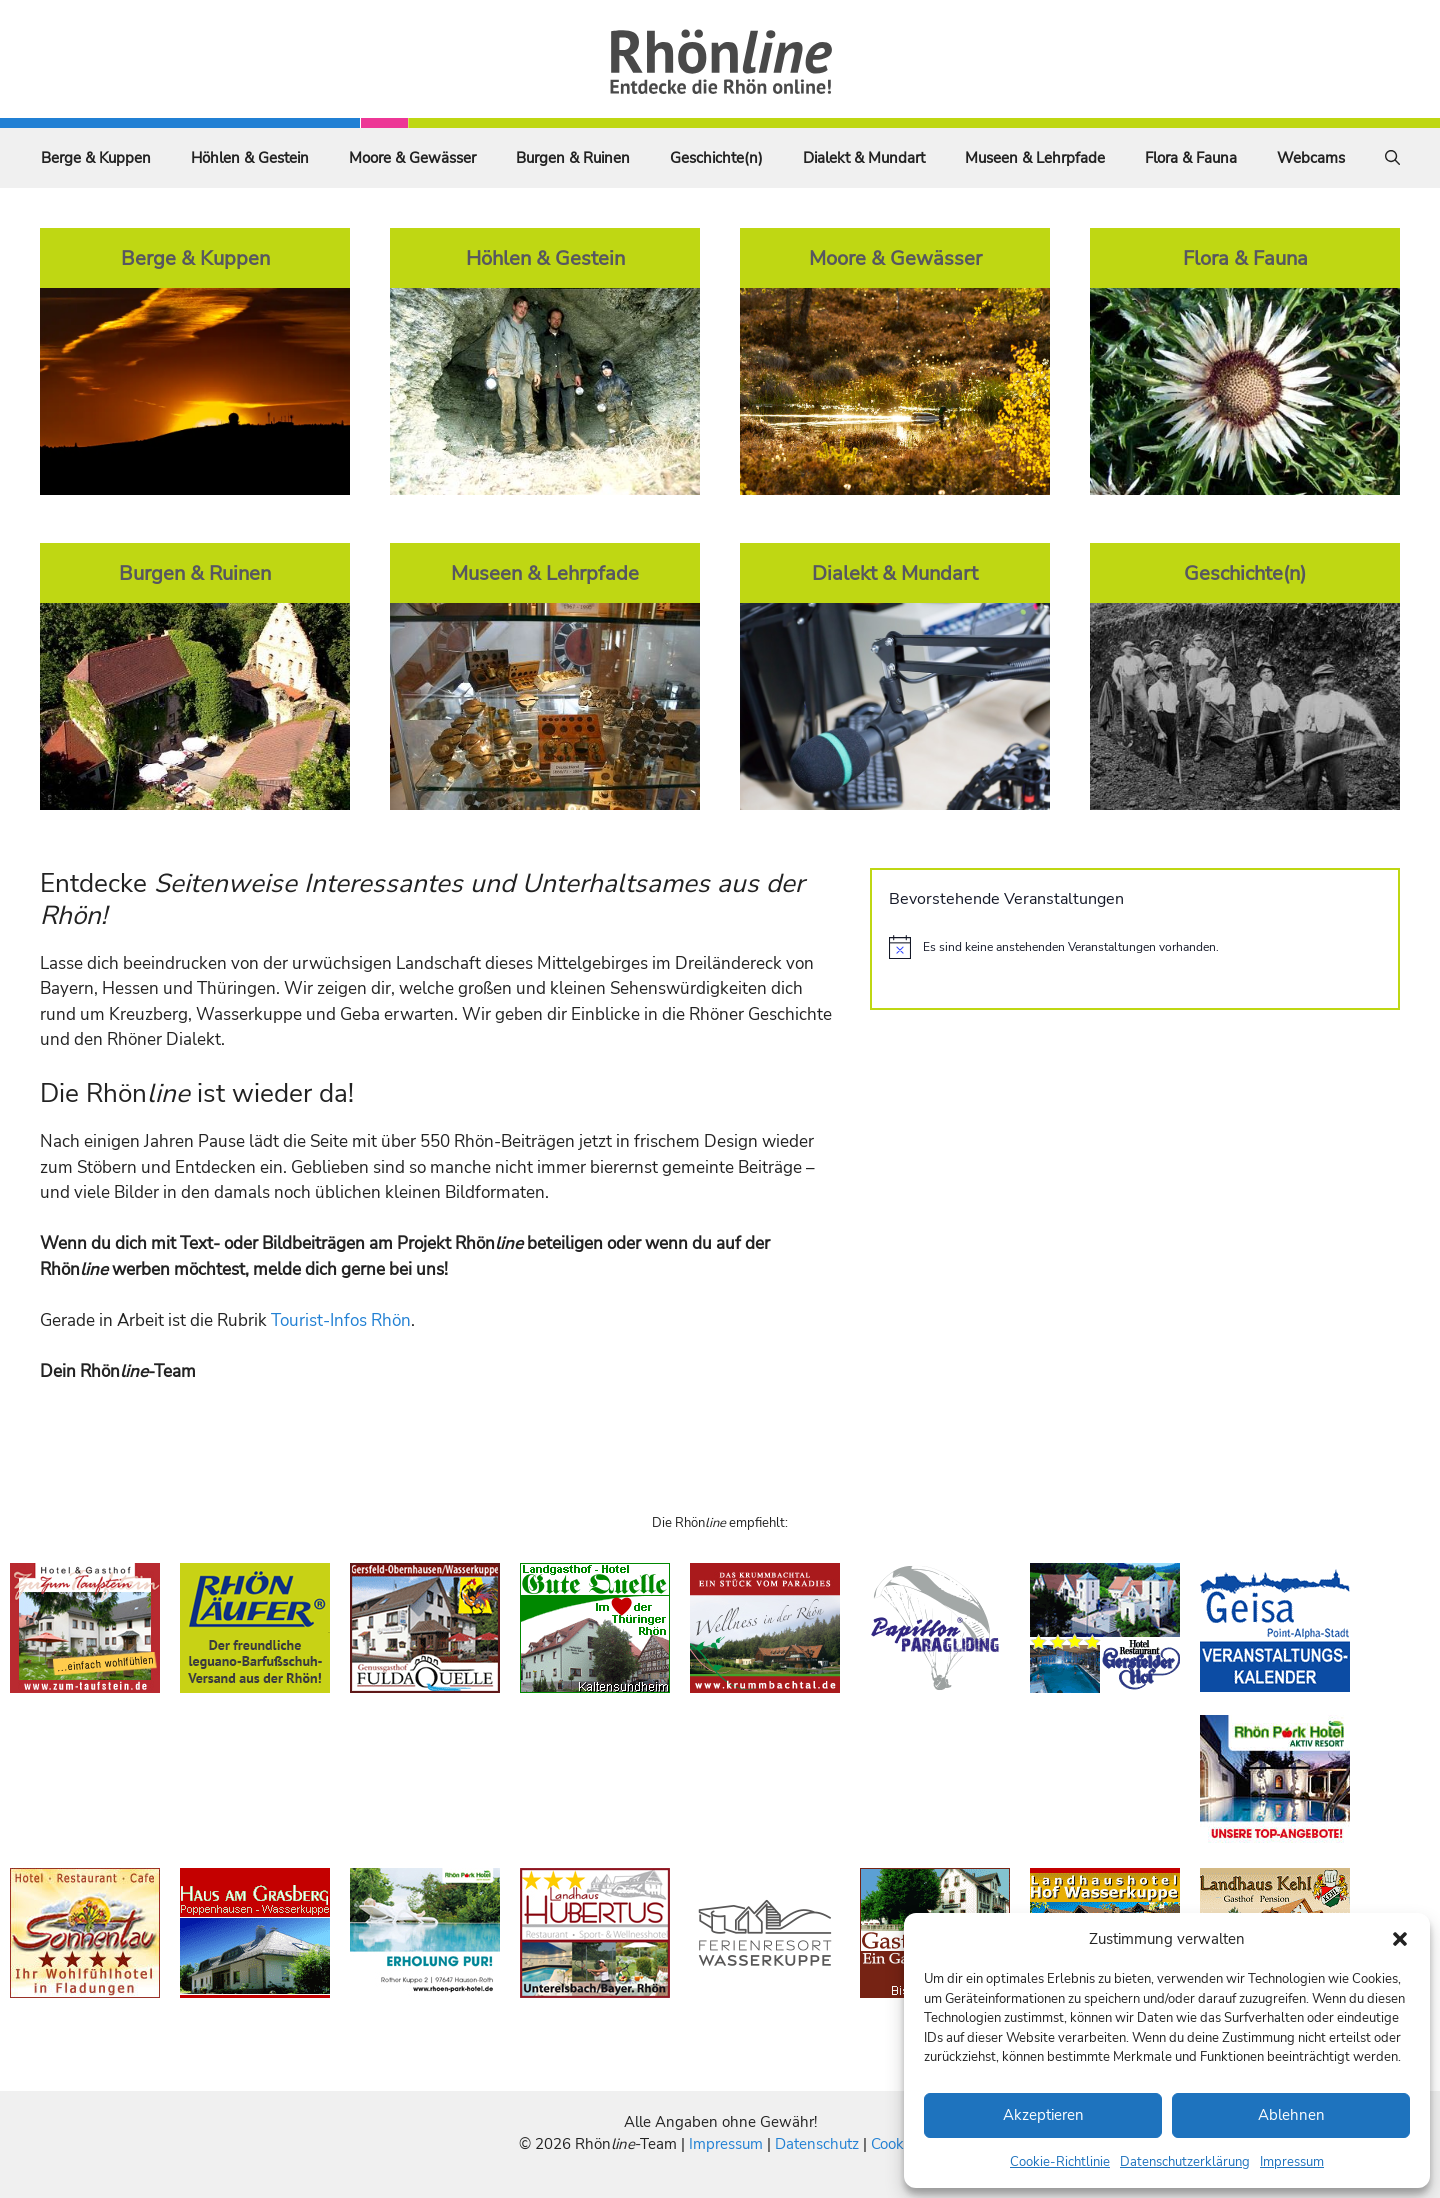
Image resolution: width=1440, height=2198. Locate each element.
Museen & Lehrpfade (1035, 158)
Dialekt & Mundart (864, 158)
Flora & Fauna (1191, 158)
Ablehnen (1291, 2115)
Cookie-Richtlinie (1060, 2162)
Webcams (1311, 158)
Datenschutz (817, 2144)
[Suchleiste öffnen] (1392, 158)
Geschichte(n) (716, 158)
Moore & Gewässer (412, 158)
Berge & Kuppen (96, 158)
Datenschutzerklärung (1185, 2162)
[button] (1400, 1939)
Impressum (1292, 2162)
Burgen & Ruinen (573, 158)
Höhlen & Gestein (250, 158)
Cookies (896, 2144)
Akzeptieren (1043, 2115)
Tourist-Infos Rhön (341, 1320)
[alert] (1135, 947)
